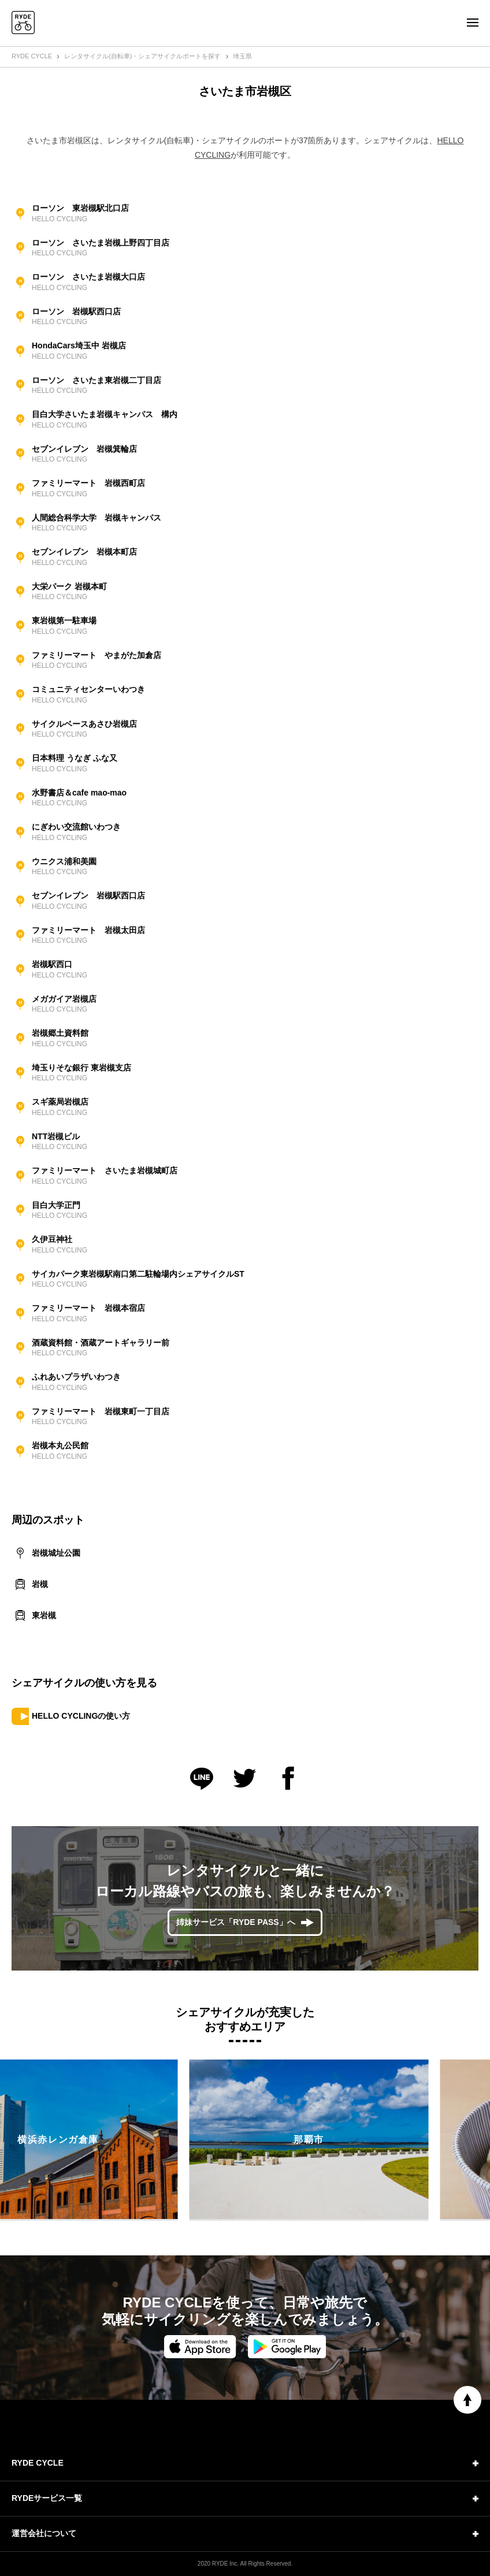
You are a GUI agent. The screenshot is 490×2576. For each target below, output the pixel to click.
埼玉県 (242, 56)
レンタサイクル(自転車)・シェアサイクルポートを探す (142, 56)
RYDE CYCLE (32, 56)
